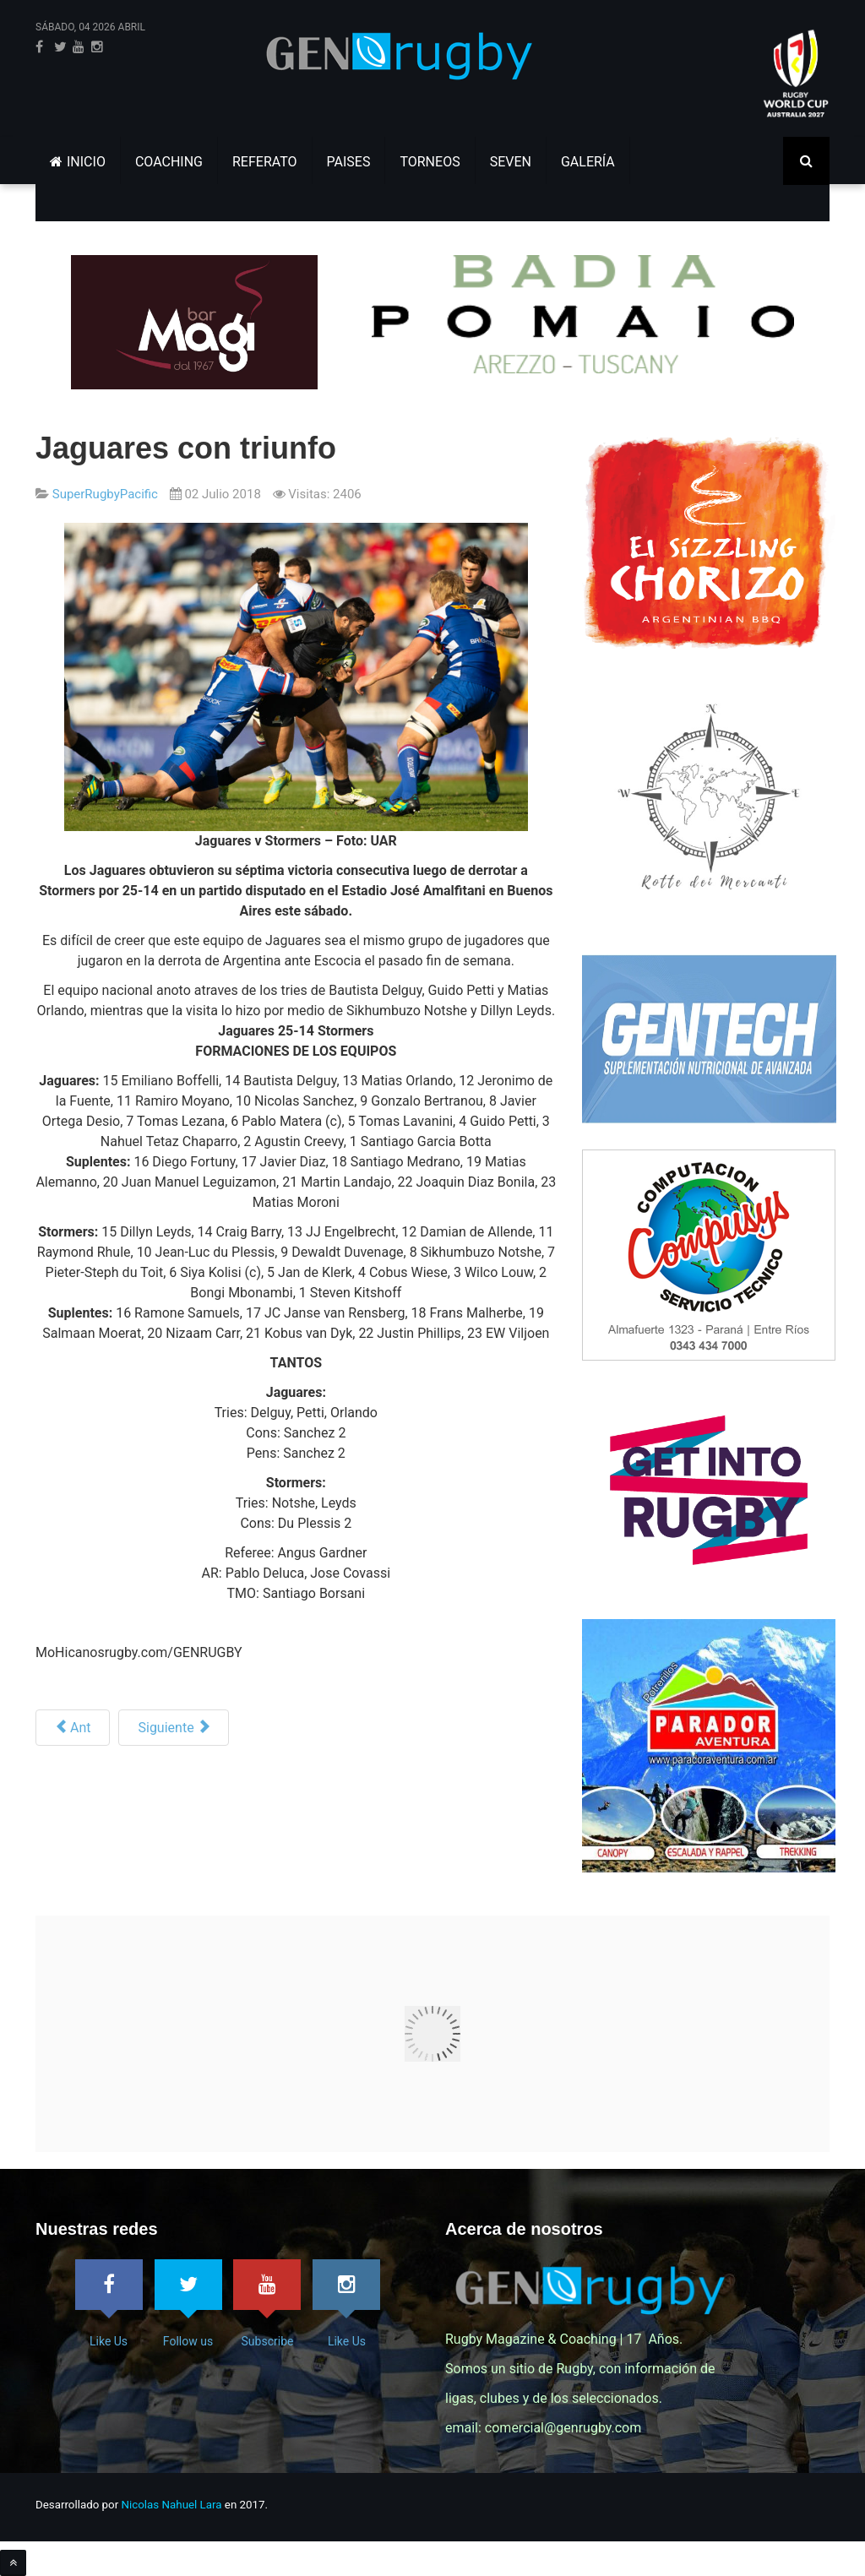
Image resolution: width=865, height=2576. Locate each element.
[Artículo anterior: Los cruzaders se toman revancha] (72, 1727)
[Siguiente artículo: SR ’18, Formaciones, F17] (173, 1727)
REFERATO (264, 162)
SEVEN (510, 162)
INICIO (78, 162)
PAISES (349, 162)
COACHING (169, 162)
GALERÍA (588, 162)
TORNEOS (430, 162)
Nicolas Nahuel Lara (172, 2504)
